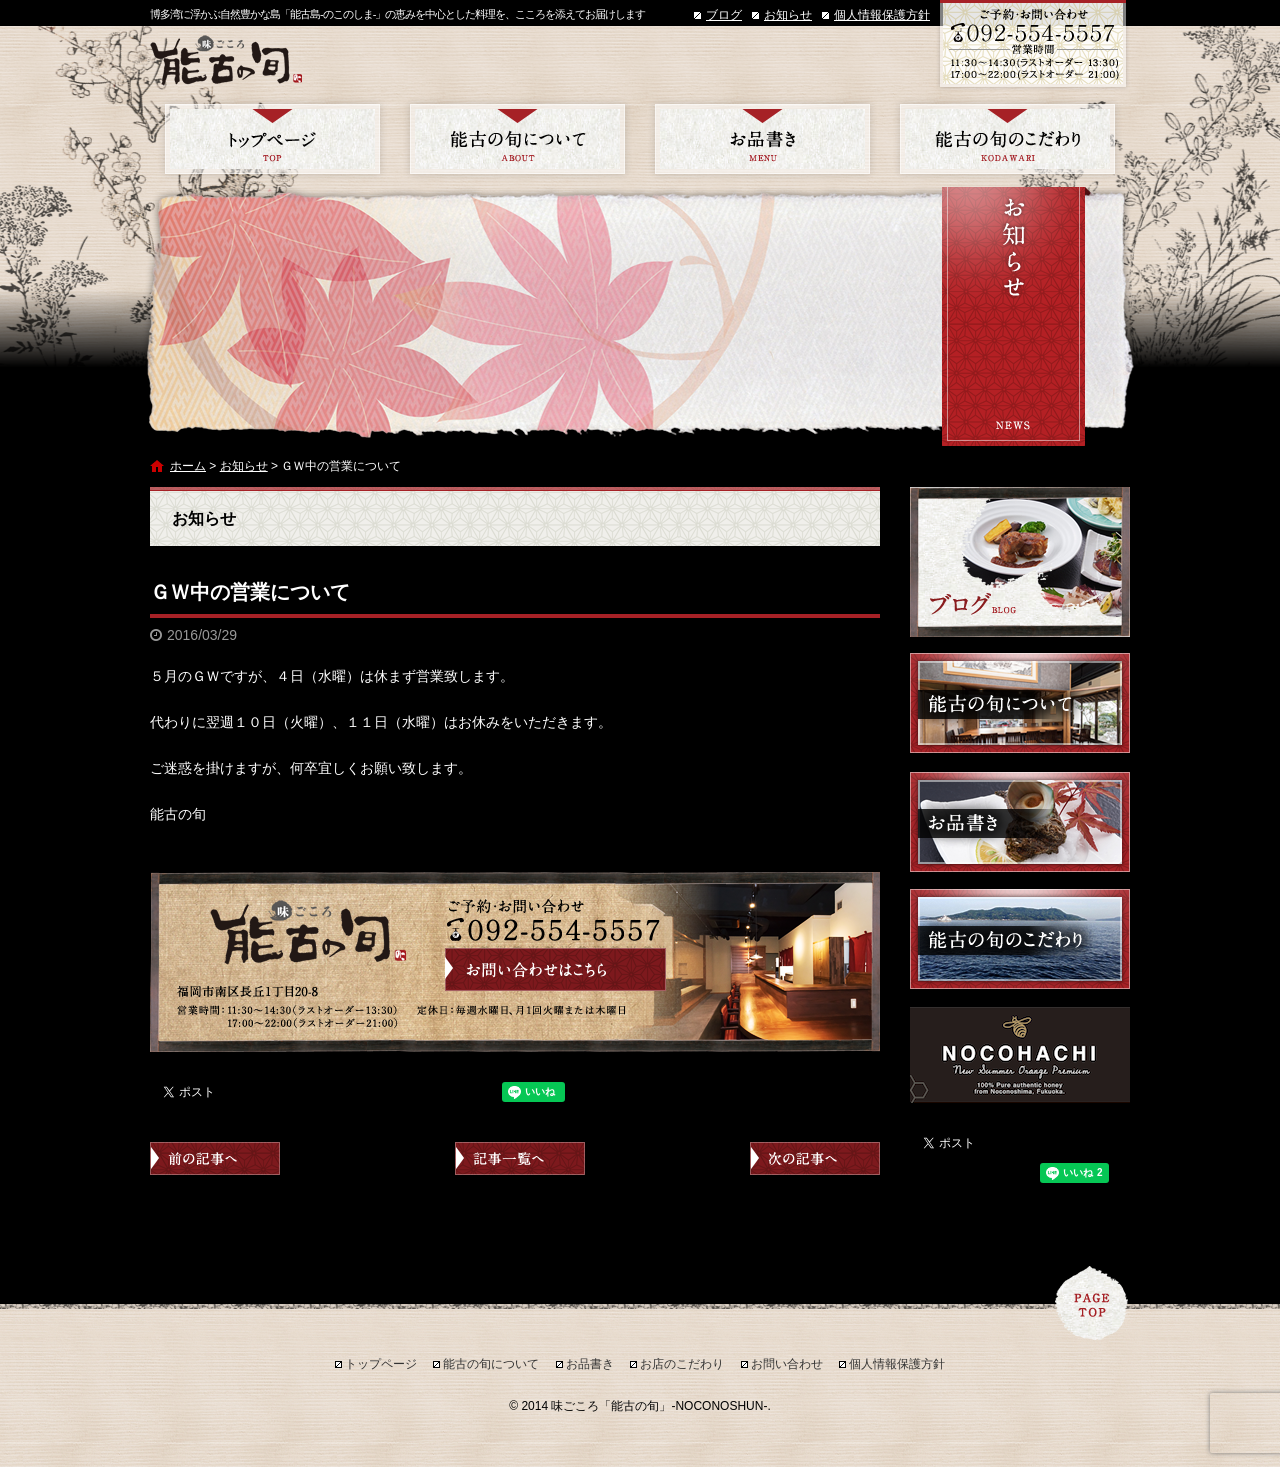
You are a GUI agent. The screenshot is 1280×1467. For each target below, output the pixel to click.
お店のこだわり (1007, 139)
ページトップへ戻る (1092, 1303)
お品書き (762, 139)
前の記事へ (215, 1158)
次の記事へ (815, 1158)
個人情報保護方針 (882, 15)
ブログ (724, 15)
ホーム (188, 466)
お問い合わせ (787, 1364)
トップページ (272, 139)
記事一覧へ (520, 1158)
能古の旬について (517, 139)
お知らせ (788, 15)
